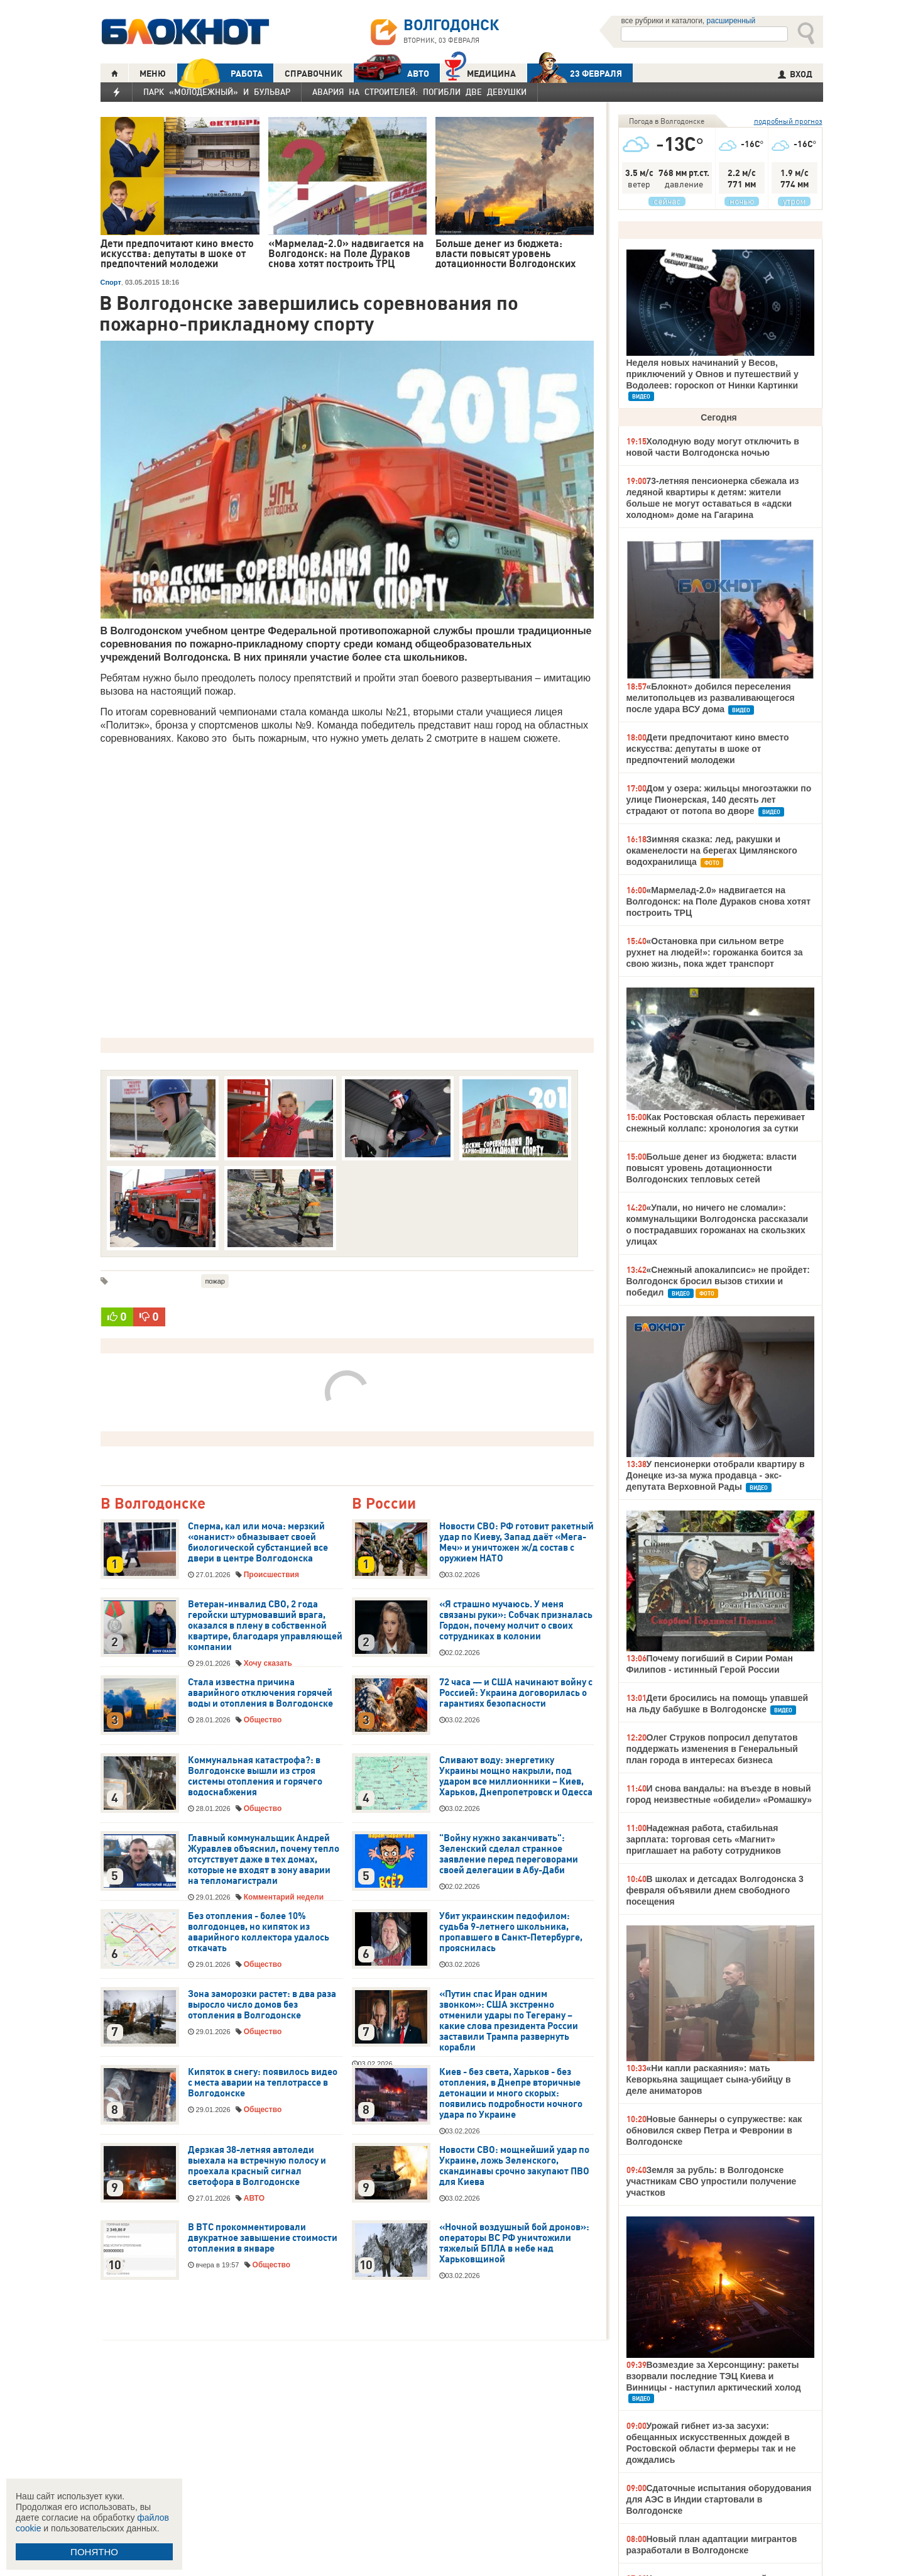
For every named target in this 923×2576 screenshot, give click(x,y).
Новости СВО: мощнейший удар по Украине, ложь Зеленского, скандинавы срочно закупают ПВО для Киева (514, 2166)
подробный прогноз (788, 121)
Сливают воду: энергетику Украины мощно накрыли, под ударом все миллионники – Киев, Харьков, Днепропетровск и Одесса (516, 1776)
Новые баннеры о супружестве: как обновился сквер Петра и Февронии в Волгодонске (714, 2130)
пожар (215, 1281)
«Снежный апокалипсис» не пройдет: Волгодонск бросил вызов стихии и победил (718, 1281)
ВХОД (795, 74)
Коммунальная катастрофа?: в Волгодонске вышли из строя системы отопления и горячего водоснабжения (255, 1776)
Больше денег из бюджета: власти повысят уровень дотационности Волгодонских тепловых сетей (711, 1168)
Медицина (480, 71)
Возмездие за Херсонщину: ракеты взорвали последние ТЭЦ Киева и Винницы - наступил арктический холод (713, 2376)
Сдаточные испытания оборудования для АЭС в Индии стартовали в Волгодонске (719, 2499)
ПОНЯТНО (94, 2551)
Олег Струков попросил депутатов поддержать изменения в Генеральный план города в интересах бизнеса (712, 1748)
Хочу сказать (268, 1663)
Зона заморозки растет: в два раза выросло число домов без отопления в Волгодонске (262, 2004)
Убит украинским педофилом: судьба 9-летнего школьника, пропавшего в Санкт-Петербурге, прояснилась (510, 1932)
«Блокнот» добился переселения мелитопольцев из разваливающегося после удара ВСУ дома (710, 697)
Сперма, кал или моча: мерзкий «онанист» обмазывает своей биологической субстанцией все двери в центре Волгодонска (258, 1542)
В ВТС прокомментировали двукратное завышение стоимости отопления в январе (262, 2237)
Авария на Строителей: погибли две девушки (419, 92)
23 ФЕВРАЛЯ (574, 73)
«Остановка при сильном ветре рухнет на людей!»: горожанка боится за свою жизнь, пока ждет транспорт (714, 952)
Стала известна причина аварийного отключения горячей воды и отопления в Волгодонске (260, 1692)
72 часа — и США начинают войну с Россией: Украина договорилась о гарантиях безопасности (516, 1692)
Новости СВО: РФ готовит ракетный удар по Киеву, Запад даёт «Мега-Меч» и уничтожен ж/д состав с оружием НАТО (516, 1542)
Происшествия (271, 1574)
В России (384, 1503)
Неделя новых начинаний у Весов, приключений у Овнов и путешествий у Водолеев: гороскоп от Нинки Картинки (712, 374)
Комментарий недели (284, 1897)
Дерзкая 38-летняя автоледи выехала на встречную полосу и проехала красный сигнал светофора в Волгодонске (257, 2166)
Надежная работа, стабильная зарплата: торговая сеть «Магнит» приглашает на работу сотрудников (703, 1839)
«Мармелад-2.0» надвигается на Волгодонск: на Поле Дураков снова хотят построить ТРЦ (718, 901)
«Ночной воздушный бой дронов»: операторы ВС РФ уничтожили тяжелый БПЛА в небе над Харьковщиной (514, 2243)
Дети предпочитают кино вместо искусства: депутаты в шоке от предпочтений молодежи (707, 748)
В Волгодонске (153, 1503)
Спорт (111, 282)
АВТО (391, 73)
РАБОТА (220, 73)
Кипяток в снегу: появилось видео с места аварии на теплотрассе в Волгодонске (262, 2082)
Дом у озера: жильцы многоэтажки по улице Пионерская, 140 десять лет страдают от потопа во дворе (719, 799)
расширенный (731, 20)
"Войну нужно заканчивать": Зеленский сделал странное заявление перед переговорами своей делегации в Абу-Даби (508, 1854)
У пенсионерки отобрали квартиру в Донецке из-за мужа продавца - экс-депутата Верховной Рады (715, 1475)
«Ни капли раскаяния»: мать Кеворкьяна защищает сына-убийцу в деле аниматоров (708, 2079)
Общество (263, 1719)
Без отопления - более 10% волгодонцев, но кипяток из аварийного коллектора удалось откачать (258, 1932)
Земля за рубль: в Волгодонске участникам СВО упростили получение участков (711, 2181)
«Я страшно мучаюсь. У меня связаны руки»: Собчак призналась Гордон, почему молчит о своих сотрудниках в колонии (516, 1620)
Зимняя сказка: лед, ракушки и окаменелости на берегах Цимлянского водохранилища (711, 850)
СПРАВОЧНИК (313, 73)
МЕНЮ (152, 73)
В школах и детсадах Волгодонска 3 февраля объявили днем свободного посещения (715, 1890)
